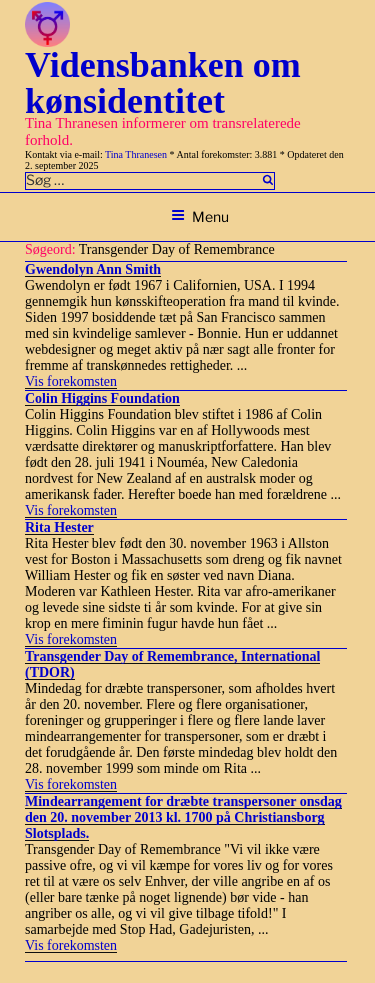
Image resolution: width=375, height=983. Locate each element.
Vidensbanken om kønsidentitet (163, 83)
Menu (200, 216)
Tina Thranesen (136, 154)
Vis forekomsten (71, 381)
